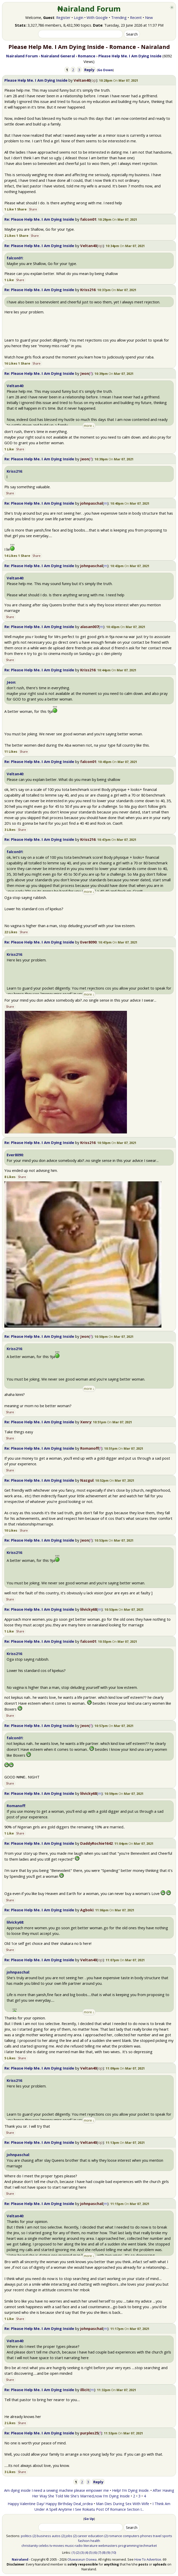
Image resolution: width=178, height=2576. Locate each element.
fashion (84, 2540)
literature (91, 2545)
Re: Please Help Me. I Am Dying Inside (39, 219)
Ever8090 (88, 942)
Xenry (85, 1421)
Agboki (86, 1909)
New (149, 17)
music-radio (74, 2545)
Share (33, 209)
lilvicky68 (88, 1609)
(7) (99, 2552)
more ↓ (89, 425)
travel (157, 2535)
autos (56, 2535)
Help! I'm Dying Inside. (130, 2490)
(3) (82, 2552)
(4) (86, 2552)
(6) (95, 2552)
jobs (69, 2535)
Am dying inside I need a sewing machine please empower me (56, 2490)
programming (128, 2545)
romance (115, 2535)
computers (131, 2535)
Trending (119, 17)
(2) (34, 2535)
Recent (136, 17)
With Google (97, 17)
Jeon (84, 373)
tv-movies (57, 2545)
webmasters (107, 2545)
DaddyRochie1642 (96, 1843)
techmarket (148, 2545)
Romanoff (89, 1448)
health (95, 2540)
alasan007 (89, 626)
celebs (44, 2545)
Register (63, 17)
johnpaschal (91, 503)
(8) (103, 2552)
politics (26, 2535)
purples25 (89, 2432)
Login (78, 17)
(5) (90, 2552)
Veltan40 (82, 80)
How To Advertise (147, 2559)
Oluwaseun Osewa (82, 2559)
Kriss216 (88, 289)
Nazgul (86, 1480)
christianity (29, 2545)
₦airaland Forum (89, 9)
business (44, 2535)
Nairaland (20, 2559)
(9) (108, 2552)
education (95, 2535)
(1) (73, 2552)
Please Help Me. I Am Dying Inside (35, 80)
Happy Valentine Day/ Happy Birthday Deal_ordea (50, 2503)
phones (146, 2535)
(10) (113, 2552)
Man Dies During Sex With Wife (122, 2503)
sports (167, 2535)
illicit (84, 2389)
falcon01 (88, 219)
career (82, 2535)
